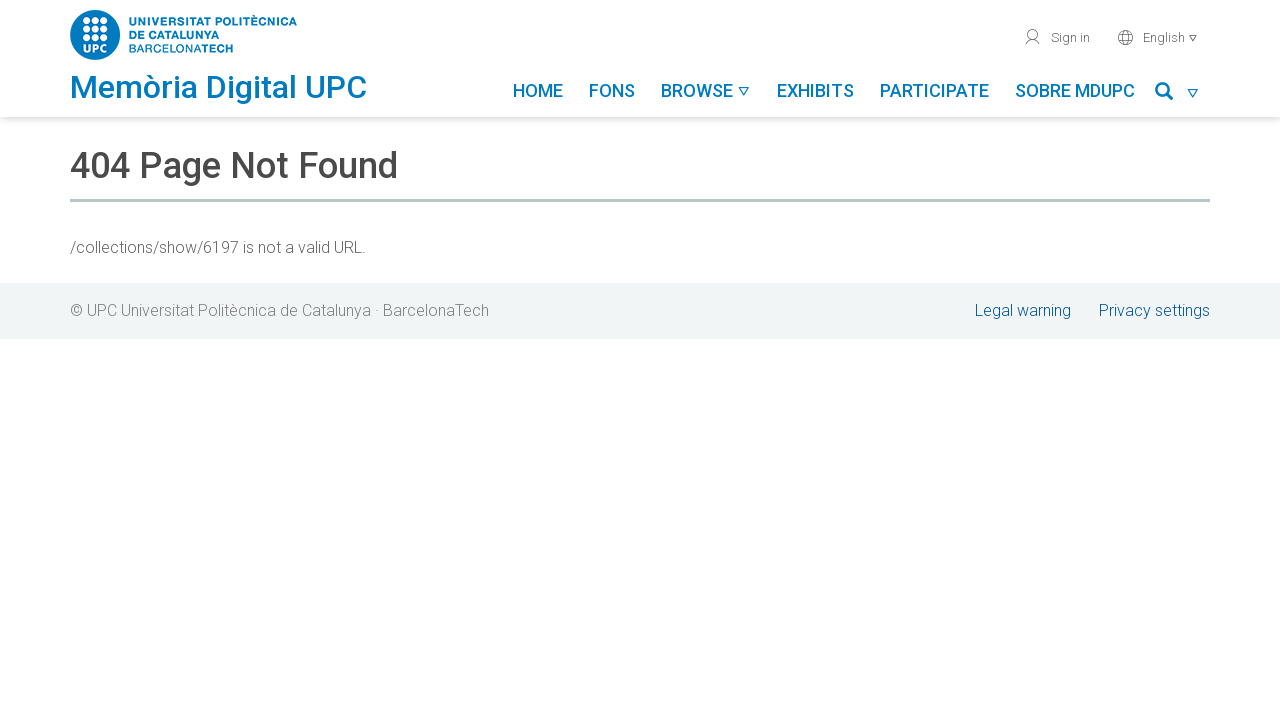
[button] (1177, 94)
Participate (934, 90)
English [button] (1157, 37)
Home (538, 90)
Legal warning (1023, 310)
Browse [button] (706, 90)
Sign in (1056, 37)
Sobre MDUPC (1075, 90)
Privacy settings (1154, 310)
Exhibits (815, 90)
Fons (612, 90)
